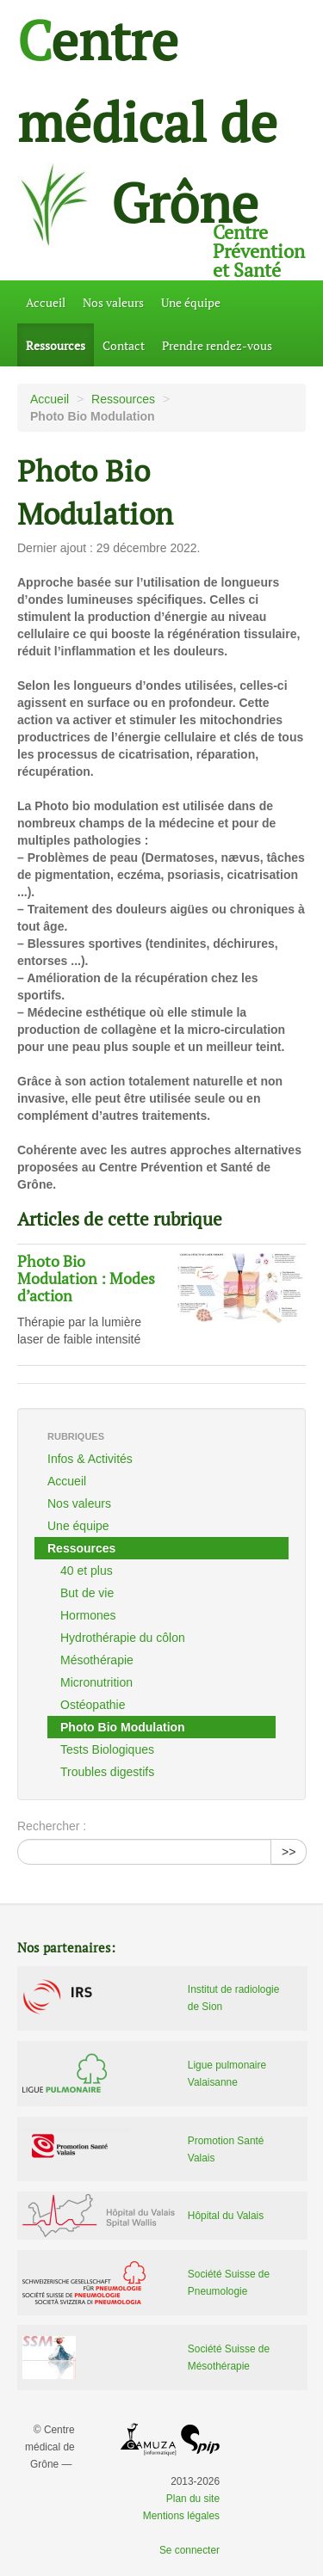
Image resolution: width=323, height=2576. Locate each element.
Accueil (45, 302)
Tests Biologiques (107, 1749)
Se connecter (189, 2550)
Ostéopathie (93, 1705)
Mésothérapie (97, 1660)
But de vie (87, 1593)
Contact (123, 345)
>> (288, 1852)
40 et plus (86, 1570)
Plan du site (193, 2499)
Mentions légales (181, 2516)
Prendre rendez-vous (217, 345)
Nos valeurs (113, 302)
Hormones (88, 1615)
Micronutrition (96, 1682)
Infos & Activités (90, 1459)
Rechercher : (51, 1826)
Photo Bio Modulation (122, 1727)
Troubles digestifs (107, 1772)
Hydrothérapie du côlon (122, 1638)
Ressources (55, 345)
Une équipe (191, 302)
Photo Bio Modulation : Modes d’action (86, 1278)
